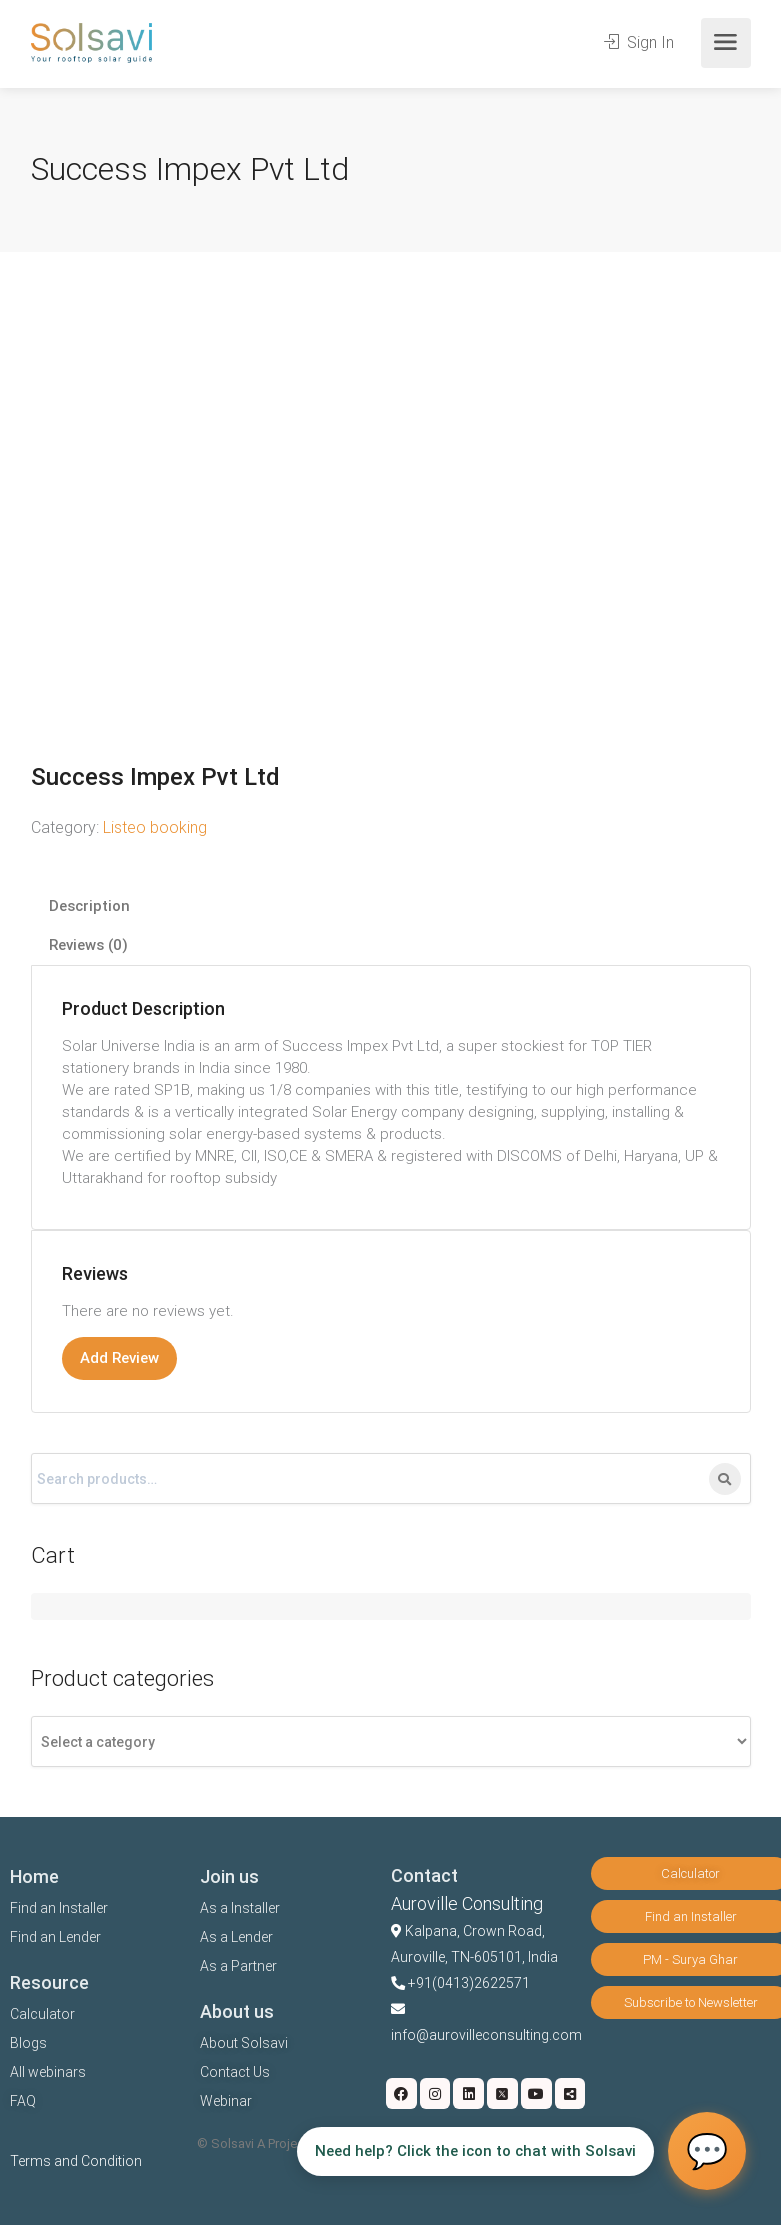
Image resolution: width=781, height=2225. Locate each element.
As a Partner (238, 1966)
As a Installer (240, 1908)
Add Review (119, 1358)
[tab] (391, 906)
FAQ (23, 2101)
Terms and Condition (76, 2161)
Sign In (639, 42)
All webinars (48, 2072)
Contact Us (235, 2072)
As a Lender (236, 1937)
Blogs (28, 2043)
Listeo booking (155, 827)
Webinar (226, 2101)
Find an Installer (59, 1908)
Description (89, 906)
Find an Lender (55, 1937)
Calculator (42, 2014)
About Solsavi (244, 2043)
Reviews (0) (88, 945)
